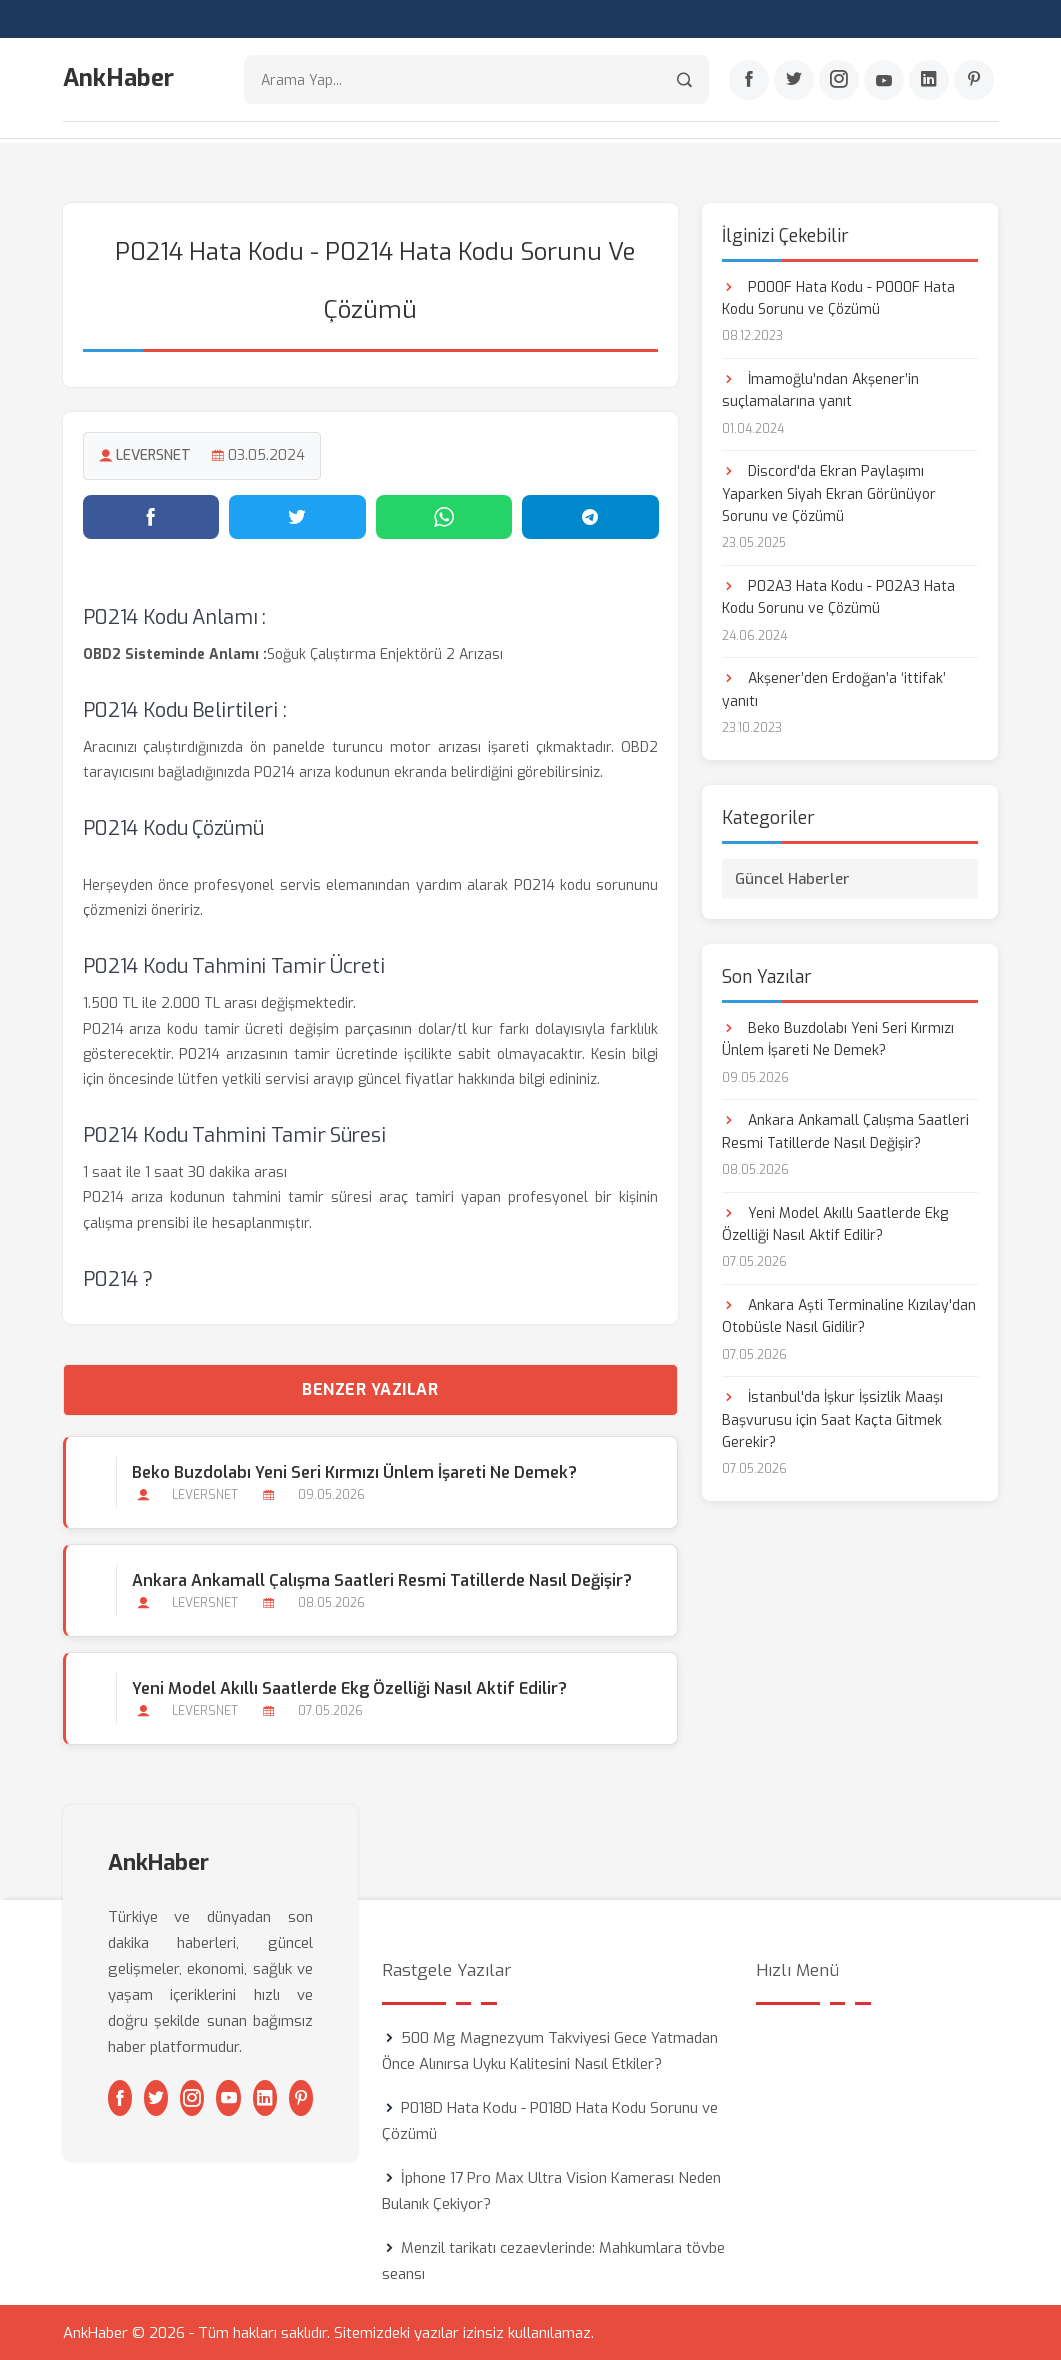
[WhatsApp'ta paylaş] (444, 515)
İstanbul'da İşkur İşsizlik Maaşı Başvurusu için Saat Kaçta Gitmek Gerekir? (832, 1419)
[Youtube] (884, 81)
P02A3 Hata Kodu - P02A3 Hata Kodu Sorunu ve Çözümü (838, 596)
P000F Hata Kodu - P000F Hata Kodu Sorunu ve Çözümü (838, 296)
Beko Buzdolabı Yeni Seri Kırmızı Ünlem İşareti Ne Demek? (354, 1470)
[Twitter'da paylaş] (297, 515)
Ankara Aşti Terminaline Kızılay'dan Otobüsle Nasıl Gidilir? (849, 1314)
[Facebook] (749, 81)
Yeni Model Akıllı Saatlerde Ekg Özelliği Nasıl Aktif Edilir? (349, 1687)
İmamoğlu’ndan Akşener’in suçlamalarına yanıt (820, 388)
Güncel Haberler (792, 877)
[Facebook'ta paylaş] (151, 515)
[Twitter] (794, 81)
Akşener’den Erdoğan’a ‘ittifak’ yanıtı (834, 688)
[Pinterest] (974, 81)
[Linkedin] (929, 81)
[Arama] (684, 80)
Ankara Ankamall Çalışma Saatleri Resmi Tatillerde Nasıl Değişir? (382, 1578)
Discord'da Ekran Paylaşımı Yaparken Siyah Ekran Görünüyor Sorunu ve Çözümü (829, 493)
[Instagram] (839, 81)
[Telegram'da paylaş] (590, 515)
